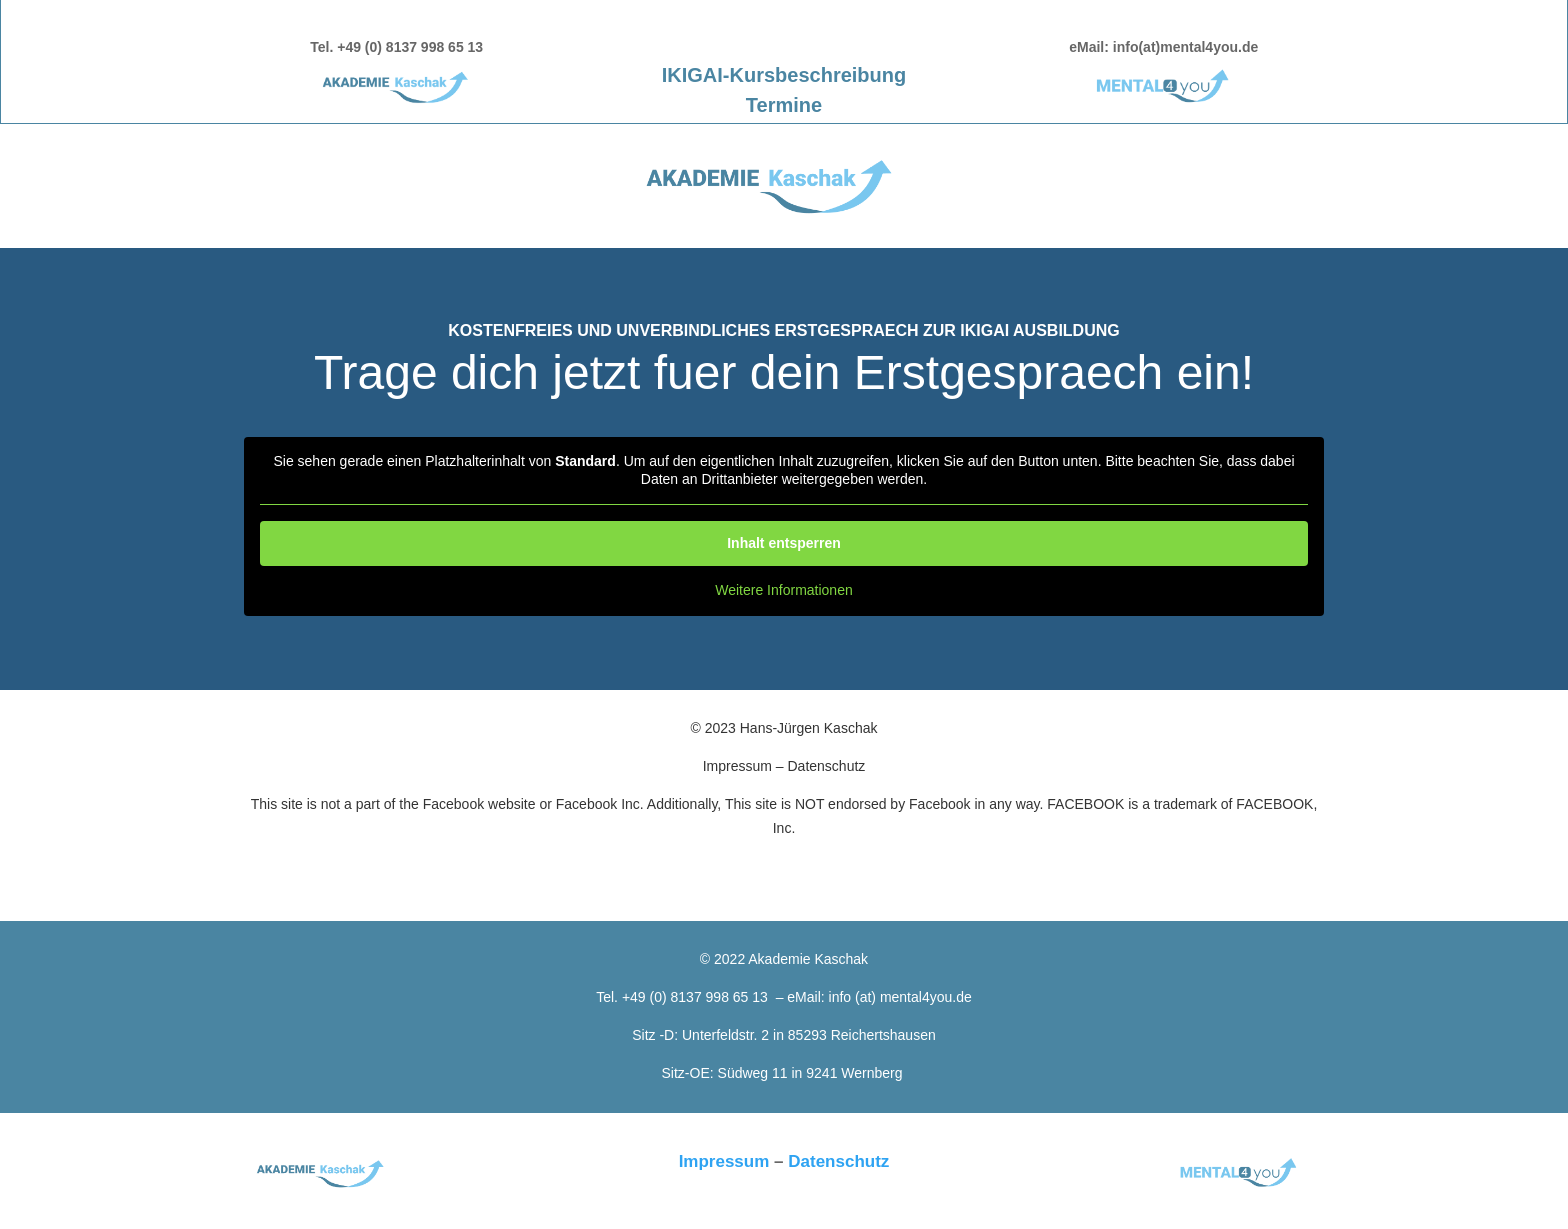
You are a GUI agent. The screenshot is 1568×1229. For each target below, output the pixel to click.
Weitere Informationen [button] (783, 590)
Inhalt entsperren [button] (784, 543)
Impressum (737, 766)
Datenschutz (826, 766)
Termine (784, 107)
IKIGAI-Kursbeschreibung (784, 77)
